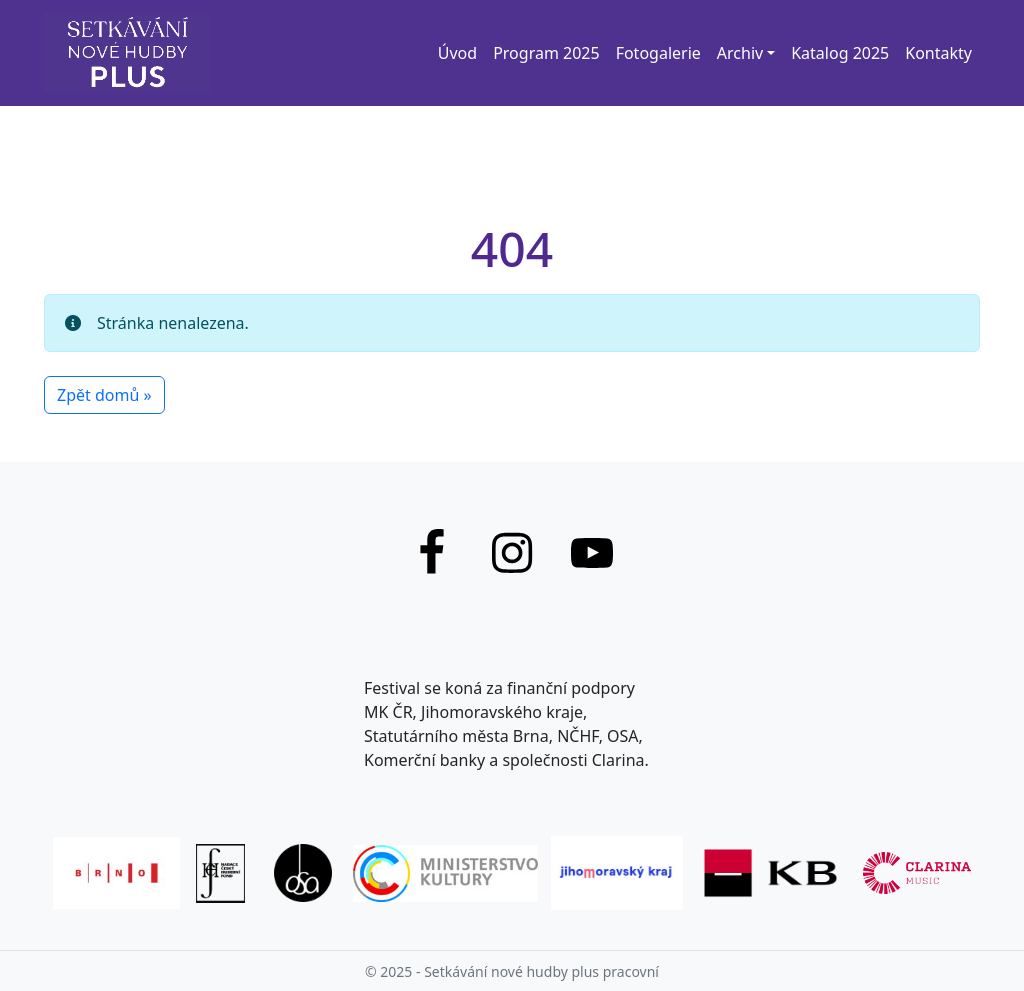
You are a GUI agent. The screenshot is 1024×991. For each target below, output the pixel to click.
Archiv (740, 53)
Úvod (457, 53)
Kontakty (938, 53)
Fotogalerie (658, 53)
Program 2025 (546, 53)
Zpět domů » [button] (104, 395)
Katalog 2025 (840, 53)
